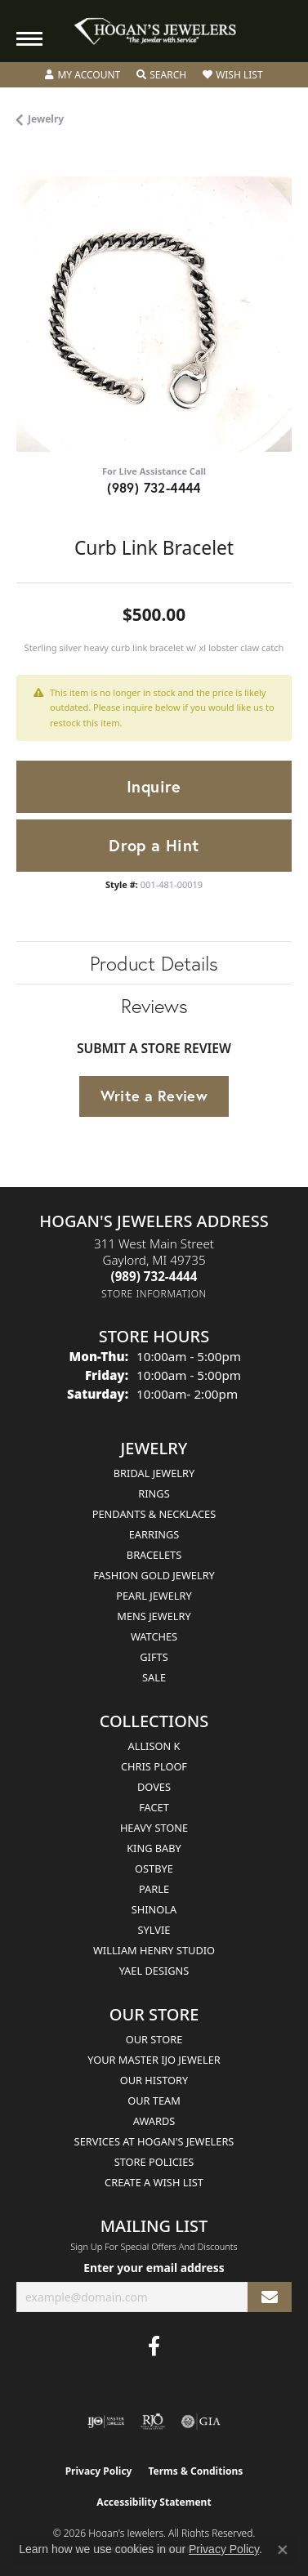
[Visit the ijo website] (105, 2421)
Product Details (154, 963)
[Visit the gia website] (201, 2421)
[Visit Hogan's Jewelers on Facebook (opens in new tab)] (154, 2346)
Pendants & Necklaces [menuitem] (154, 1514)
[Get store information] (154, 1294)
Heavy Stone (154, 1827)
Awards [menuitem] (154, 2121)
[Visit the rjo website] (153, 2421)
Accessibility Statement (153, 2502)
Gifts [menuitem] (153, 1657)
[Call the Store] (154, 1276)
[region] (154, 314)
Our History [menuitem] (154, 2080)
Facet (154, 1807)
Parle (154, 1889)
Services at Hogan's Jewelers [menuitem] (154, 2141)
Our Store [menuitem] (154, 2039)
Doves (154, 1786)
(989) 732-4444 (154, 487)
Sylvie (154, 1929)
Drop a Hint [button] (154, 845)
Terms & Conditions (195, 2471)
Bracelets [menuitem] (154, 1554)
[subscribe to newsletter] (270, 2297)
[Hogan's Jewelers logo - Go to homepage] (154, 31)
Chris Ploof (154, 1766)
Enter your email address (154, 2267)
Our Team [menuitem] (154, 2100)
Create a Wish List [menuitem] (154, 2182)
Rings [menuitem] (153, 1493)
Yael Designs (154, 1970)
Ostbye (154, 1868)
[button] (82, 75)
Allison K (154, 1746)
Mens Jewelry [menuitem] (153, 1616)
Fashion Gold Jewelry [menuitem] (154, 1575)
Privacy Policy (98, 2471)
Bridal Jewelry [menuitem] (154, 1473)
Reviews (154, 1006)
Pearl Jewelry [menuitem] (154, 1595)
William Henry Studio (154, 1950)
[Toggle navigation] (29, 39)
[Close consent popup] (283, 2550)
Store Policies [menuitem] (154, 2161)
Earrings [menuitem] (154, 1534)
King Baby (154, 1848)
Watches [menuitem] (154, 1636)
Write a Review (154, 1095)
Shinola (154, 1909)
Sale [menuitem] (154, 1677)
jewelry (46, 119)
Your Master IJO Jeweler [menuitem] (154, 2059)
